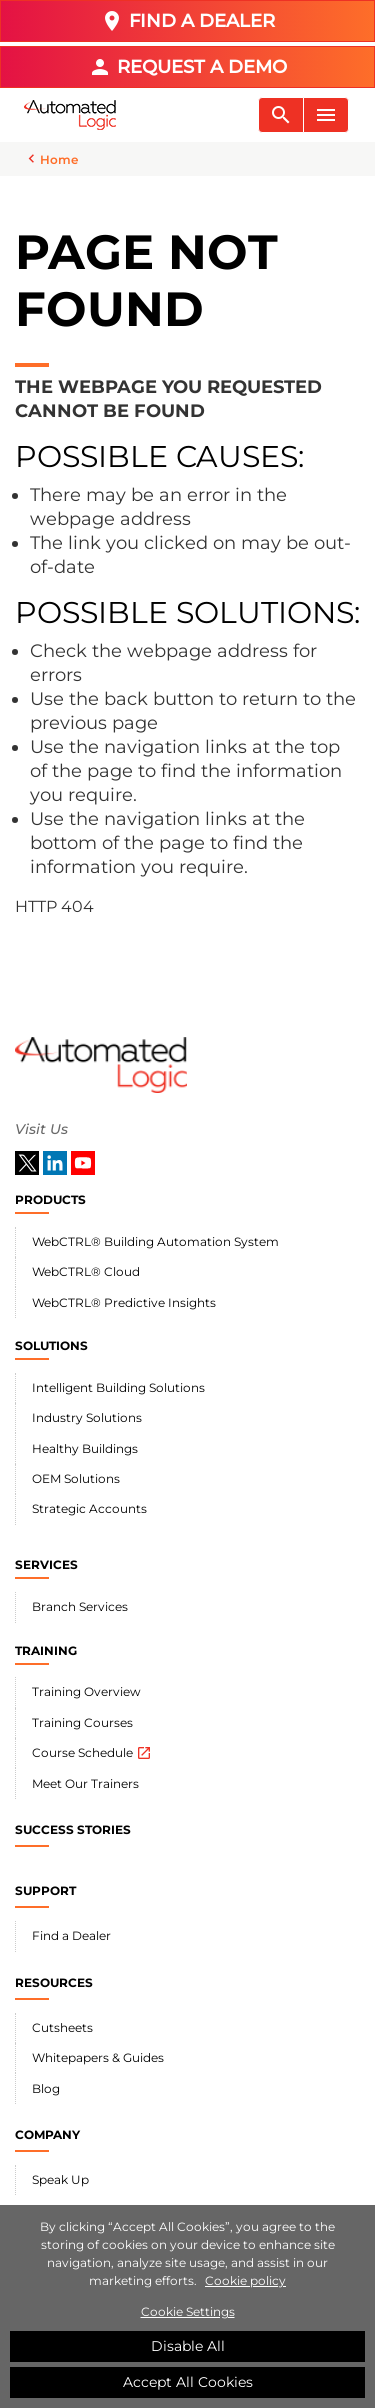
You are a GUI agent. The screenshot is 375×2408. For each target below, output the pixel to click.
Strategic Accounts (89, 1508)
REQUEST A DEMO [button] (187, 67)
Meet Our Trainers (85, 1783)
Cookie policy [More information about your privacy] (245, 2282)
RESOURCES (54, 1982)
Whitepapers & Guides (98, 2057)
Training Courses (82, 1722)
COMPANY (47, 2134)
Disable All (188, 2348)
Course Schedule (92, 1753)
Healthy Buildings (85, 1448)
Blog (46, 2088)
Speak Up (60, 2179)
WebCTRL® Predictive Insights (124, 1302)
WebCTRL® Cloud (86, 1271)
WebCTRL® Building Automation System (155, 1241)
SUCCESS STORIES (73, 1829)
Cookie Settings (188, 2313)
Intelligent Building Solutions (118, 1387)
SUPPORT (45, 1890)
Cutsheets (62, 2027)
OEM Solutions (76, 1478)
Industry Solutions (87, 1417)
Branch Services (80, 1606)
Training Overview (86, 1691)
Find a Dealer (71, 1935)
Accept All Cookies (188, 2384)
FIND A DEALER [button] (187, 21)
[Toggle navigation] (281, 115)
